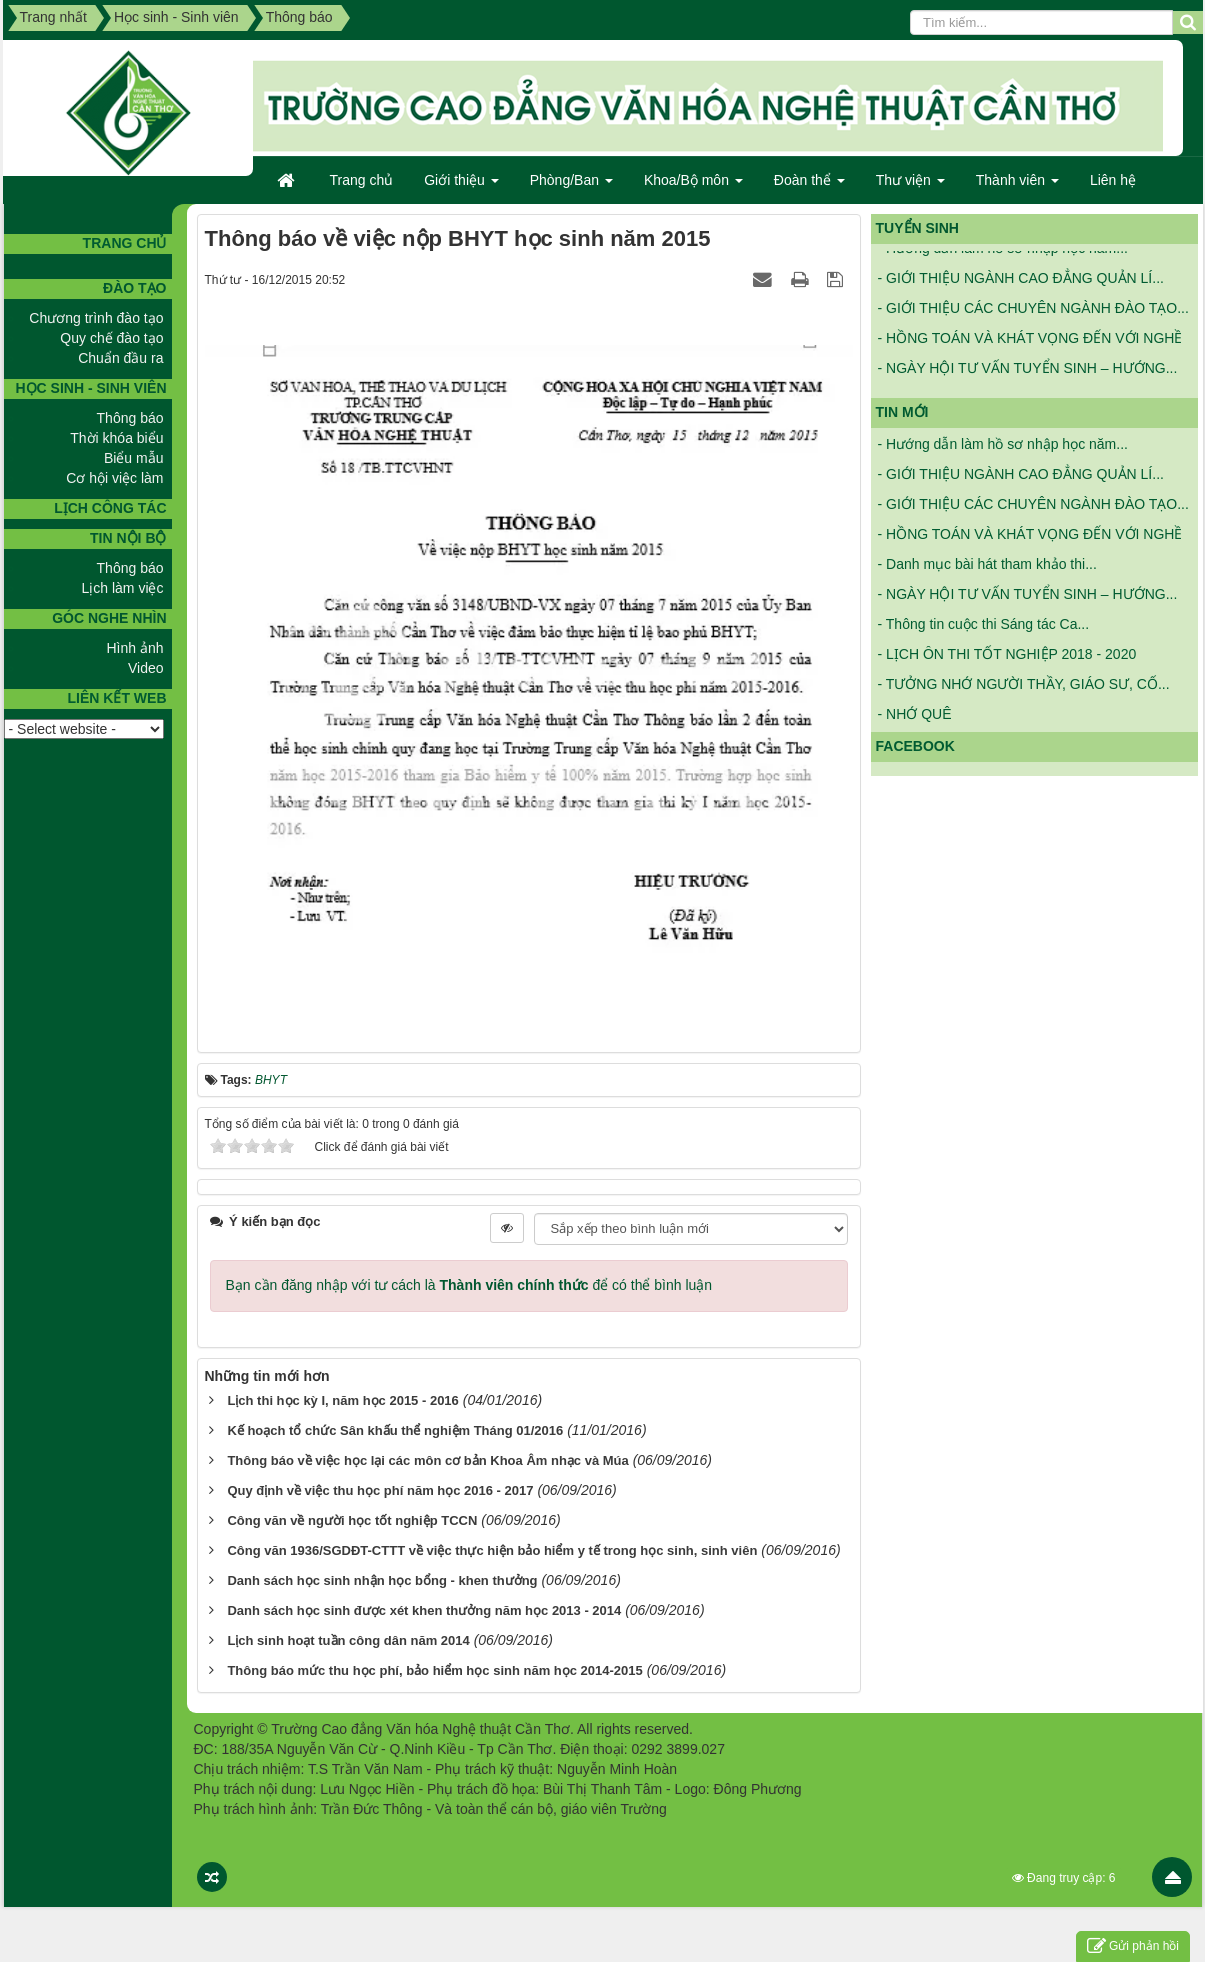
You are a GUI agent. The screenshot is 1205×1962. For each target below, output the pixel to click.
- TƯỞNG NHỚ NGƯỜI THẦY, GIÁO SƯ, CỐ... (1024, 684)
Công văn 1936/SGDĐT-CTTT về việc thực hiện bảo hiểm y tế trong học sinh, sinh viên (492, 1550)
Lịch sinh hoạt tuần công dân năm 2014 (348, 1640)
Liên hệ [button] (1113, 180)
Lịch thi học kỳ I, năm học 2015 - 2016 (342, 1400)
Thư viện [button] (910, 186)
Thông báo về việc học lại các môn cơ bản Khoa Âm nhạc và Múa (427, 1460)
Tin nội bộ (128, 538)
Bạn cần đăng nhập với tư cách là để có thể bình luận (469, 1285)
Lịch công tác (110, 508)
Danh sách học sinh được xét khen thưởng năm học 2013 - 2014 (424, 1610)
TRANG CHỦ (125, 243)
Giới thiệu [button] (461, 186)
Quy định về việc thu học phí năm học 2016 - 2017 (380, 1490)
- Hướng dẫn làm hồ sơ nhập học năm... (1003, 255)
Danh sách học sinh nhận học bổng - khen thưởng (382, 1580)
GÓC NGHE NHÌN (109, 618)
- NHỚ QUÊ (915, 714)
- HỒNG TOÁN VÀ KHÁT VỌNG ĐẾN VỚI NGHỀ (1030, 345)
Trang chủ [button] (362, 180)
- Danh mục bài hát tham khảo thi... (987, 564)
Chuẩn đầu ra (120, 358)
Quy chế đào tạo (111, 338)
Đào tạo (134, 288)
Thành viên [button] (1017, 186)
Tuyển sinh (917, 228)
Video (146, 668)
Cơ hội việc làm (114, 478)
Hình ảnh (134, 648)
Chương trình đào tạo (96, 318)
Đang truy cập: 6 (1064, 1878)
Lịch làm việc (122, 588)
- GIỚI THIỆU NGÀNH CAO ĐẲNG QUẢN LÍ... (1021, 285)
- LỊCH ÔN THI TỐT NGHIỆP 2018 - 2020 (1007, 654)
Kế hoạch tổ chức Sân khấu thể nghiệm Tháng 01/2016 (395, 1430)
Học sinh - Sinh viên (90, 388)
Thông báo (130, 418)
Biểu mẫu (134, 458)
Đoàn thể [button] (809, 186)
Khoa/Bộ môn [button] (693, 186)
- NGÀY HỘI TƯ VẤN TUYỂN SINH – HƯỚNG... (1028, 375)
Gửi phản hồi (1133, 1946)
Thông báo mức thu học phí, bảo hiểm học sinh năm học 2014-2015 (434, 1670)
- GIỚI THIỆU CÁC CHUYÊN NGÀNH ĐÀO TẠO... (1033, 315)
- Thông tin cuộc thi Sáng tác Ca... (984, 624)
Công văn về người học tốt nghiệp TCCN (352, 1520)
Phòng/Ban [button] (571, 186)
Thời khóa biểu (116, 438)
